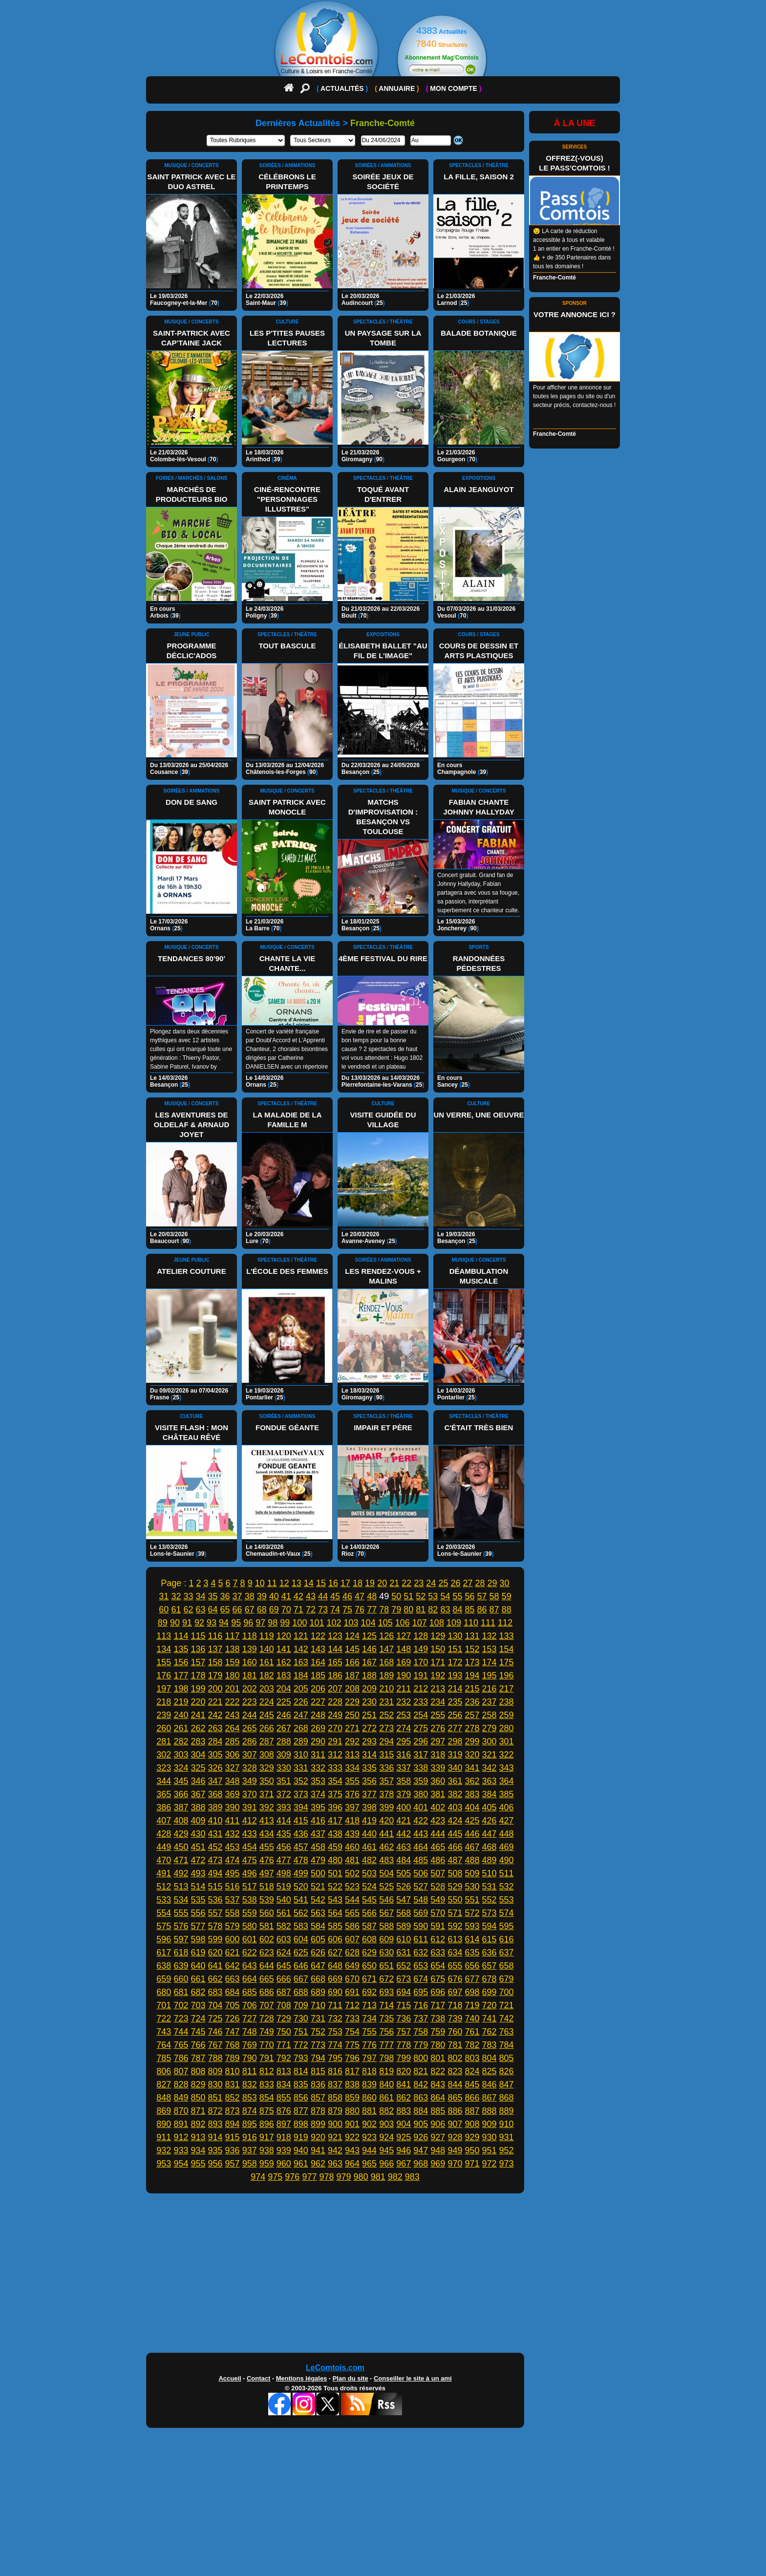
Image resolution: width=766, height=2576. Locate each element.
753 (335, 2032)
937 (249, 2150)
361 (454, 1781)
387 (180, 1807)
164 (318, 1662)
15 (321, 1583)
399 (386, 1807)
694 (403, 1992)
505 (403, 1873)
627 (335, 1952)
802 (454, 2058)
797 (369, 2058)
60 (164, 1609)
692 (369, 1992)
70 (286, 1609)
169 (403, 1662)
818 (369, 2071)
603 (284, 1939)
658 (506, 1966)
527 (420, 1886)
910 (506, 2124)
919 (301, 2137)
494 (215, 1873)
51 (408, 1596)
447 (489, 1834)
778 (403, 2045)
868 (506, 2098)
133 (506, 1636)
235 (454, 1702)
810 (232, 2071)
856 (301, 2098)
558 (232, 1913)
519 (284, 1886)
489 (489, 1860)
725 (215, 2018)
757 (403, 2032)
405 (489, 1807)
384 (489, 1794)
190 (403, 1675)
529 (454, 1886)
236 (472, 1702)
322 (506, 1755)
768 (232, 2045)
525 (386, 1886)
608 (369, 1939)
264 (232, 1728)
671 (369, 1979)
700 (506, 1992)
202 (249, 1689)
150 (437, 1649)
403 (454, 1807)
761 (472, 2032)
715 (403, 2005)
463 (403, 1847)
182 (266, 1675)
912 (180, 2137)
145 (352, 1649)
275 (420, 1728)
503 (369, 1873)
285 (232, 1741)
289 (301, 1741)
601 (249, 1939)
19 (370, 1583)
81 (421, 1609)
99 (285, 1623)
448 (506, 1834)
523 (352, 1886)
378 (386, 1794)
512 (163, 1886)
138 (232, 1649)
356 (369, 1781)
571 (454, 1913)
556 (198, 1913)
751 (301, 2032)
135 (180, 1649)
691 (352, 1992)
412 (249, 1820)
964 (352, 2163)
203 (266, 1689)
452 (215, 1847)
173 (472, 1662)
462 (386, 1847)
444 (437, 1834)
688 (301, 1992)
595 (506, 1926)
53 (433, 1596)
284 (215, 1741)
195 (489, 1675)
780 (437, 2045)
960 (284, 2163)
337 (403, 1768)
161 (266, 1662)
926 (420, 2137)
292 (352, 1741)
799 (403, 2058)
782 (472, 2045)
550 (454, 1900)
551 (472, 1900)
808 (198, 2071)
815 (318, 2071)
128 (420, 1636)
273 (386, 1728)
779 (420, 2045)
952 (506, 2150)
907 (454, 2124)
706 (249, 2005)
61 (176, 1609)
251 (369, 1715)
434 (266, 1834)
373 (301, 1794)
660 (180, 1979)
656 (472, 1966)
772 (301, 2045)
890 (163, 2124)
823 (454, 2071)
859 (352, 2098)
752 (318, 2032)
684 (232, 1992)
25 (443, 1583)
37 (237, 1596)
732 (335, 2018)
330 (284, 1768)
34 (200, 1596)
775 (352, 2045)
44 (323, 1596)
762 (489, 2032)
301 (506, 1741)
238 (506, 1702)
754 (352, 2032)
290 (318, 1741)
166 (352, 1662)
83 (445, 1609)
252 (386, 1715)
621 (232, 1952)
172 (454, 1662)
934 (198, 2150)
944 (369, 2150)
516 (232, 1886)
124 (352, 1636)
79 (396, 1609)
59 (506, 1596)
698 (472, 1992)
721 (506, 2005)
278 (472, 1728)
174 (489, 1662)
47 (359, 1596)
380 (420, 1794)
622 (249, 1952)
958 (249, 2163)
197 (163, 1689)
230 (369, 1702)
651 (386, 1966)
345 (180, 1781)
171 (437, 1662)
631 (403, 1952)
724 (198, 2018)
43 (311, 1596)
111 (488, 1623)
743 (163, 2032)
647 (318, 1966)
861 (386, 2098)
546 (386, 1900)
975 (275, 2177)
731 (318, 2018)
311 (318, 1755)
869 (163, 2111)
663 (232, 1979)
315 (386, 1755)
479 (318, 1860)
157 (198, 1662)
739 (454, 2018)
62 (188, 1609)
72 (311, 1609)
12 (284, 1583)
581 (266, 1926)
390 (232, 1807)
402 (437, 1807)
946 (403, 2150)
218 (163, 1702)
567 (386, 1913)
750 (284, 2032)
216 (489, 1689)
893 (215, 2124)
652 (403, 1966)
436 (301, 1834)
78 (384, 1609)
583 (301, 1926)
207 (335, 1689)
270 (335, 1728)
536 (215, 1900)
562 (301, 1913)
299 (472, 1741)
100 (299, 1623)
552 (489, 1900)
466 (454, 1847)
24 (431, 1583)
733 (352, 2018)
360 (437, 1781)
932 (163, 2150)
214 (454, 1689)
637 (506, 1952)
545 (369, 1900)
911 (163, 2137)
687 (284, 1992)
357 (386, 1781)
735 (386, 2018)
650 (369, 1966)
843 (437, 2084)
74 (335, 1609)
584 (318, 1926)
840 (386, 2084)
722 (163, 2018)
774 (335, 2045)
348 (232, 1781)
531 (489, 1886)
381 (437, 1794)
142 (301, 1649)
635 (472, 1952)
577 (198, 1926)
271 (352, 1728)
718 (454, 2005)
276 (437, 1728)
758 (420, 2032)
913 (198, 2137)
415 (301, 1820)
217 (506, 1689)
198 (180, 1689)
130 (454, 1636)
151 (454, 1649)
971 (472, 2163)
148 (403, 1649)
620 (215, 1952)
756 (386, 2032)
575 (163, 1926)
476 (266, 1860)
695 (420, 1992)
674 (420, 1979)
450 (180, 1847)
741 (489, 2018)
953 (163, 2163)
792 (284, 2058)
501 (335, 1873)
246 (284, 1715)
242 (215, 1715)
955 (198, 2163)
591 (437, 1926)
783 (489, 2045)
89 (163, 1623)
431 (215, 1834)
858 (335, 2098)
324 (180, 1768)
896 (266, 2124)
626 (318, 1952)
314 (369, 1755)
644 (266, 1966)
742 (506, 2018)
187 (352, 1675)
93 (211, 1623)
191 (420, 1675)
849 (180, 2098)
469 (506, 1847)
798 (386, 2058)
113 (163, 1636)
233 (420, 1702)
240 (180, 1715)
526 (403, 1886)
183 (284, 1675)
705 (232, 2005)
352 (301, 1781)
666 (284, 1979)
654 (437, 1966)
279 (489, 1728)
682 (198, 1992)
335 (369, 1768)
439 (352, 1834)
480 (335, 1860)
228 (335, 1702)
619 (198, 1952)
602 (266, 1939)
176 (163, 1675)
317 (420, 1755)
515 (215, 1886)
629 (369, 1952)
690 (335, 1992)
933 (180, 2150)
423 (437, 1820)
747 (232, 2032)
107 (419, 1623)
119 (266, 1636)
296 (420, 1741)
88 (506, 1609)
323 (163, 1768)
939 (284, 2150)
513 (180, 1886)
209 (369, 1689)
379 (403, 1794)
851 (215, 2098)
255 (437, 1715)
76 (359, 1609)
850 (198, 2098)
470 (163, 1860)
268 (301, 1728)
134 (163, 1649)
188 (369, 1675)
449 (163, 1847)
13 (296, 1583)
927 (437, 2137)
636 (489, 1952)
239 (163, 1715)
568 (403, 1913)
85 (470, 1609)
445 (454, 1834)
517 (249, 1886)
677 (472, 1979)
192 (437, 1675)
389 (215, 1807)
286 (249, 1741)
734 (369, 2018)
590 (420, 1926)
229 (352, 1702)
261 (180, 1728)
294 (386, 1741)
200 (215, 1689)
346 (198, 1781)
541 (301, 1900)
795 (335, 2058)
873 (232, 2111)
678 (489, 1979)
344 (163, 1781)
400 (403, 1807)
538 (249, 1900)
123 (335, 1636)
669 (335, 1979)
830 (215, 2084)
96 (248, 1623)
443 (420, 1834)
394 (301, 1807)
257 (472, 1715)
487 (454, 1860)
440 (369, 1834)
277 (454, 1728)
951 (489, 2150)
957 (232, 2163)
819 (386, 2071)
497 (266, 1873)
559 (249, 1913)
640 (198, 1966)
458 (318, 1847)
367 (198, 1794)
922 (352, 2137)
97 (260, 1623)
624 (284, 1952)
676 (454, 1979)
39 (262, 1596)
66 (237, 1609)
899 (318, 2124)
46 (347, 1596)
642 (232, 1966)
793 (301, 2058)
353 (318, 1781)
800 (420, 2058)
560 (266, 1913)
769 (249, 2045)
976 (292, 2177)
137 (215, 1649)
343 (506, 1768)
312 (335, 1755)
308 (266, 1755)
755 (369, 2032)
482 (369, 1860)
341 (472, 1768)
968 (420, 2163)
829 (198, 2084)
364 (506, 1781)
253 (403, 1715)
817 (352, 2071)
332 (318, 1768)
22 (406, 1583)
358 (403, 1781)
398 (369, 1807)
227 (318, 1702)
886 (454, 2111)
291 (335, 1741)
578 (215, 1926)
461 (369, 1847)
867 (489, 2098)
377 (369, 1794)
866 (472, 2098)
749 (266, 2032)
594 (489, 1926)
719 (472, 2005)
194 (472, 1675)
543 (335, 1900)
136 (198, 1649)
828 (180, 2084)
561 (284, 1913)
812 (266, 2071)
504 (386, 1873)
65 (225, 1609)
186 (335, 1675)
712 (352, 2005)
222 (232, 1702)
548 (420, 1900)
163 (301, 1662)
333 (335, 1768)
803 (472, 2058)
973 (506, 2163)
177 (180, 1675)
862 (403, 2098)
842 (420, 2084)
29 (492, 1583)
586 (352, 1926)
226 (301, 1702)
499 (301, 1873)
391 (249, 1807)
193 (454, 1675)
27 (467, 1583)
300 (489, 1741)
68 (262, 1609)
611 (420, 1939)
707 (266, 2005)
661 (198, 1979)
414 (284, 1820)
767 (215, 2045)
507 (437, 1873)
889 (506, 2111)
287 (266, 1741)
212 (420, 1689)
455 (266, 1847)
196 (506, 1675)
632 (420, 1952)
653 (420, 1966)
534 (180, 1900)
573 (489, 1913)
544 (352, 1900)
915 (232, 2137)
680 (163, 1992)
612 (437, 1939)
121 (301, 1636)
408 (180, 1820)
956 (215, 2163)
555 (180, 1913)
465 (437, 1847)
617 (163, 1952)
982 (395, 2177)
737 (420, 2018)
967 (403, 2163)
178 (198, 1675)
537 (232, 1900)
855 (284, 2098)
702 (180, 2005)
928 (454, 2137)
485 (420, 1860)
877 (301, 2111)
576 (180, 1926)
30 (505, 1583)
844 (454, 2084)
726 (232, 2018)
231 (386, 1702)
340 (454, 1768)
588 (386, 1926)
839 (369, 2084)
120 (284, 1636)
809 (215, 2071)
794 (318, 2058)
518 (266, 1886)
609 (386, 1939)
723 (180, 2018)
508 (454, 1873)
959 (266, 2163)
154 (506, 1649)
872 (215, 2111)
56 (470, 1596)
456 (284, 1847)
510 (489, 1873)
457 (301, 1847)
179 (215, 1675)
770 (266, 2045)
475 (249, 1860)
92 (199, 1623)
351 (284, 1781)
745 (198, 2032)
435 (284, 1834)
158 (215, 1662)
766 (198, 2045)
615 (489, 1939)
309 (284, 1755)
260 (163, 1728)
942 (335, 2150)
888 (489, 2111)
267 (284, 1728)
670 (352, 1979)
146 (369, 1649)
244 (249, 1715)
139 (249, 1649)
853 (249, 2098)
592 (454, 1926)
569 (420, 1913)
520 (301, 1886)
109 (454, 1623)
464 (420, 1847)
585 (335, 1926)
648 (335, 1966)
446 (472, 1834)
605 (318, 1939)
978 (326, 2177)
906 (437, 2124)
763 (506, 2032)
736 (403, 2018)
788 (215, 2058)
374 (318, 1794)
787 (198, 2058)
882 (386, 2111)
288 (284, 1741)
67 (250, 1609)
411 (232, 1820)
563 (318, 1913)
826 (506, 2071)
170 (420, 1662)
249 (335, 1715)
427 (506, 1820)
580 (249, 1926)
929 (472, 2137)
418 (352, 1820)
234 (437, 1702)
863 (420, 2098)
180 (232, 1675)
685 (249, 1992)
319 (454, 1755)
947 (420, 2150)
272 (369, 1728)
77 (372, 1609)
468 (489, 1847)
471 (180, 1860)
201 (232, 1689)
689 (318, 1992)
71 (298, 1609)
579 (232, 1926)
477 (284, 1860)
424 (454, 1820)
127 (403, 1636)
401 (420, 1807)
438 (335, 1834)
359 (420, 1781)
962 (318, 2163)
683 (215, 1992)
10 (260, 1583)
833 (266, 2084)
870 (180, 2111)
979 (344, 2177)
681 (180, 1992)
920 (318, 2137)
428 (163, 1834)
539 (266, 1900)
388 (198, 1807)
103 (351, 1623)
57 (482, 1596)
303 (180, 1755)
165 (335, 1662)
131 (472, 1636)
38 (250, 1596)
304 (198, 1755)
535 (198, 1900)
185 (318, 1675)
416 (318, 1820)
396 (335, 1807)
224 (266, 1702)
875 (266, 2111)
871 (198, 2111)
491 (163, 1873)
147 (386, 1649)
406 (506, 1807)
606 (335, 1939)
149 (420, 1649)
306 (232, 1755)
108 (436, 1623)
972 (489, 2163)
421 (403, 1820)
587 (369, 1926)
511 (506, 1873)
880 (352, 2111)
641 (215, 1966)
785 (163, 2058)
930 (489, 2137)
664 (249, 1979)
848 (163, 2098)
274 (403, 1728)
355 (352, 1781)
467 (472, 1847)
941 (318, 2150)
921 (335, 2137)
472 (198, 1860)
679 (506, 1979)
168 (386, 1662)
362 (472, 1781)
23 (419, 1583)
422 (420, 1820)
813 (284, 2071)
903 (386, 2124)
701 (163, 2005)
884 (420, 2111)
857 (318, 2098)
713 (369, 2005)
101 (316, 1623)
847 (506, 2084)
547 (403, 1900)
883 (403, 2111)
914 (215, 2137)
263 (215, 1728)
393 (284, 1807)
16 (333, 1583)
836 (318, 2084)
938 (266, 2150)
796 (352, 2058)
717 (437, 2005)
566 (369, 1913)
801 (437, 2058)
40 (274, 1596)
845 (472, 2084)
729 (284, 2018)
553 (506, 1900)
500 (318, 1873)
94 (224, 1623)
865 (454, 2098)
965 (369, 2163)
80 (408, 1609)
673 (403, 1979)
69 (274, 1609)
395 (318, 1807)
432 (232, 1834)
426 (489, 1820)
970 (454, 2163)
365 (163, 1794)
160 (249, 1662)
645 (284, 1966)
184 (301, 1675)
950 (472, 2150)
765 (180, 2045)
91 (187, 1623)
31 (164, 1596)
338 (420, 1768)
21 (394, 1583)
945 (386, 2150)
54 (445, 1596)
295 (403, 1741)
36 (225, 1596)
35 (213, 1596)
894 (232, 2124)
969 (437, 2163)
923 (369, 2137)
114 (180, 1636)
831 (232, 2084)
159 (232, 1662)
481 (352, 1860)
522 (335, 1886)
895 (249, 2124)
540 (284, 1900)
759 (437, 2032)
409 (198, 1820)
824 (472, 2071)
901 (352, 2124)
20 (382, 1583)
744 (180, 2032)
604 (301, 1939)
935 (215, 2150)
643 (249, 1966)
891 (180, 2124)
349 (249, 1781)
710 (318, 2005)
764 (163, 2045)
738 (437, 2018)
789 (232, 2058)
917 (266, 2137)
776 (369, 2045)
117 (232, 1636)
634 (454, 1952)
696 (437, 1992)
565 (352, 1913)
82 (433, 1609)
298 (454, 1741)
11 (272, 1583)
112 (505, 1623)
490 (506, 1860)
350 (266, 1781)
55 (457, 1596)
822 (437, 2071)
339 (437, 1768)
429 (180, 1834)
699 (489, 1992)
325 (198, 1768)
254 (420, 1715)
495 (232, 1873)
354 (335, 1781)
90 (175, 1623)
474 (232, 1860)
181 (249, 1675)
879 (335, 2111)
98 (272, 1623)
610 (403, 1939)
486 (437, 1860)
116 (215, 1636)
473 (215, 1860)
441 (386, 1834)
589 (403, 1926)
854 (266, 2098)
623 (266, 1952)
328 (249, 1768)
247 (301, 1715)
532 (506, 1886)
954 (180, 2163)
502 (352, 1873)
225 (284, 1702)
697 (454, 1992)
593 (472, 1926)
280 (506, 1728)
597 (180, 1939)
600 (232, 1939)
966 (386, 2163)
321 (489, 1755)
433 (249, 1834)
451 (198, 1847)
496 (249, 1873)
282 (180, 1741)
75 (347, 1609)
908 (472, 2124)
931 (506, 2137)
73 (323, 1609)
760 (454, 2032)
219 (180, 1702)
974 (258, 2177)
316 (403, 1755)
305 (215, 1755)
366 (180, 1794)
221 (215, 1702)
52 (421, 1596)
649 (352, 1966)
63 (200, 1609)
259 (506, 1715)
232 (403, 1702)
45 (335, 1596)
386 (163, 1807)
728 (266, 2018)
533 (163, 1900)
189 (386, 1675)
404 (472, 1807)
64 (213, 1609)
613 (454, 1939)
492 (180, 1873)
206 (318, 1689)
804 (489, 2058)
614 (472, 1939)
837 (335, 2084)
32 (176, 1596)
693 (386, 1992)
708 (284, 2005)
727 (249, 2018)
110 (471, 1623)
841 (403, 2084)
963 (335, 2163)
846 (489, 2084)
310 (301, 1755)
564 (335, 1913)
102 (333, 1623)
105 (385, 1623)
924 (386, 2137)
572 (472, 1913)
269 (318, 1728)
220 (198, 1702)
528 (437, 1886)
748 (249, 2032)
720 (489, 2005)
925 (403, 2137)
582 (284, 1926)
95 (236, 1623)
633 (437, 1952)
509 (472, 1873)
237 (489, 1702)
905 (420, 2124)
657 (489, 1966)
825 (489, 2071)
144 (335, 1649)
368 (215, 1794)
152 (472, 1649)
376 (352, 1794)
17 (345, 1583)
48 (372, 1596)
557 (215, 1913)
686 (266, 1992)
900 (335, 2124)
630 (386, 1952)
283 (198, 1741)
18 (357, 1583)
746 (215, 2032)
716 (420, 2005)
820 (403, 2071)
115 (198, 1636)
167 (369, 1662)
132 (489, 1636)
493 (198, 1873)
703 (198, 2005)
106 (402, 1623)
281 (163, 1741)
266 (266, 1728)
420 (386, 1820)
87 (494, 1609)
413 (266, 1820)
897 (284, 2124)
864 (437, 2098)
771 (284, 2045)
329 (266, 1768)
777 (386, 2045)
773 (318, 2045)
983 (412, 2177)
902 (369, 2124)
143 (318, 1649)
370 (249, 1794)
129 (437, 1636)
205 (301, 1689)
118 (249, 1636)
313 (352, 1755)
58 (494, 1596)
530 (472, 1886)
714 (386, 2005)
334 (352, 1768)
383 (472, 1794)
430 (198, 1834)
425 (472, 1820)
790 (249, 2058)
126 (386, 1636)
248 (318, 1715)
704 (215, 2005)
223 (249, 1702)
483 (386, 1860)
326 (215, 1768)
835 (301, 2084)
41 (286, 1596)
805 (506, 2058)
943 (352, 2150)
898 (301, 2124)
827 (163, 2084)
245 (266, 1715)
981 (378, 2177)
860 (369, 2098)
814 (301, 2071)
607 (352, 1939)
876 (284, 2111)
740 (472, 2018)
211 (403, 1689)
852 (232, 2098)
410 (215, 1820)
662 (215, 1979)
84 (457, 1609)
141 (284, 1649)
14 (309, 1583)
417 (335, 1820)
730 (301, 2018)
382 (454, 1794)
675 (437, 1979)
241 (198, 1715)
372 (284, 1794)
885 (437, 2111)
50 (396, 1596)
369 (232, 1794)
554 (163, 1913)
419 (369, 1820)
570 (437, 1913)
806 (163, 2071)
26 (455, 1583)
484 (403, 1860)
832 (249, 2084)
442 (403, 1834)
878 (318, 2111)
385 (506, 1794)
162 (284, 1662)
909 (489, 2124)
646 (301, 1966)
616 (506, 1939)
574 (506, 1913)
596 (163, 1939)
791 (266, 2058)
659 (163, 1979)
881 (369, 2111)
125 (369, 1636)
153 (489, 1649)
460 (352, 1847)
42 (298, 1596)
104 (368, 1623)
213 (437, 1689)
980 (361, 2177)
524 (369, 1886)
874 (249, 2111)
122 (318, 1636)
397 (352, 1807)
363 (489, 1781)
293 (369, 1741)
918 (284, 2137)
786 (180, 2058)
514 (198, 1886)
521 (318, 1886)
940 (301, 2150)
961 (301, 2163)
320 (472, 1755)
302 (163, 1755)
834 (284, 2084)
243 (232, 1715)
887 (472, 2111)
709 (301, 2005)
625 (301, 1952)
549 (437, 1900)
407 (163, 1820)
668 (318, 1979)
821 (420, 2071)
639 (180, 1966)
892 (198, 2124)
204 (284, 1689)
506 (420, 1873)
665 (266, 1979)
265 (249, 1728)
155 (163, 1662)
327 (232, 1768)
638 (163, 1966)
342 (489, 1768)
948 (437, 2150)
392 (266, 1807)
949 (454, 2150)
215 (472, 1689)
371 (266, 1794)
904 (403, 2124)
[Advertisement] (383, 2275)
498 (284, 1873)
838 (352, 2084)
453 (232, 1847)
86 (482, 1609)
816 (335, 2071)
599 (215, 1939)
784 (506, 2045)
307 (249, 1755)
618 (180, 1952)
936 (232, 2150)
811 (249, 2071)
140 (266, 1649)
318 (437, 1755)
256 (454, 1715)
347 (215, 1781)
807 (180, 2071)
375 (335, 1794)
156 (180, 1662)
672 (386, 1979)
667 (301, 1979)
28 (480, 1583)
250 (352, 1715)
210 (386, 1689)
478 (301, 1860)
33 (188, 1596)
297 (437, 1741)
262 (198, 1728)
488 (472, 1860)
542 (318, 1900)
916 (249, 2137)
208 (352, 1689)
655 (454, 1966)
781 (454, 2045)
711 (335, 2005)
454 (249, 1847)
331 (301, 1768)
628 (352, 1952)
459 (335, 1847)
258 (489, 1715)
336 (386, 1768)
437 (318, 1834)
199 (198, 1689)
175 (506, 1662)
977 (309, 2177)
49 (384, 1596)
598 (198, 1939)
